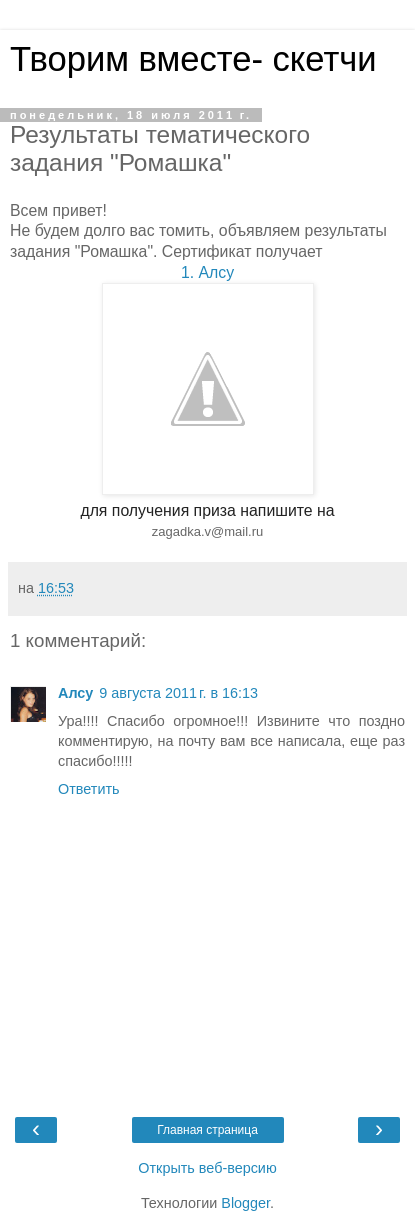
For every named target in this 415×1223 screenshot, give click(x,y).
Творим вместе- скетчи (193, 59)
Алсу (75, 693)
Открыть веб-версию (207, 1168)
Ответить (89, 789)
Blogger (245, 1203)
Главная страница (207, 1130)
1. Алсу (207, 272)
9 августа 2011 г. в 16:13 (178, 693)
